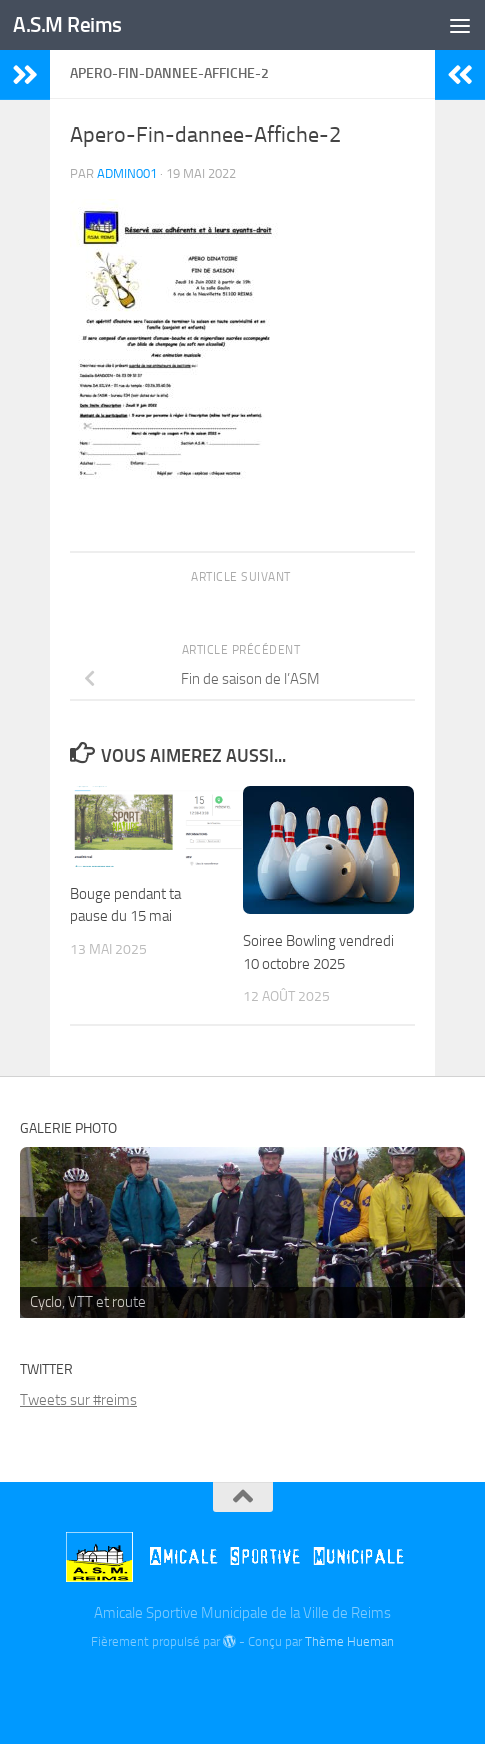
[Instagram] (279, 1687)
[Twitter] (243, 1687)
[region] (242, 1232)
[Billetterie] (207, 1688)
